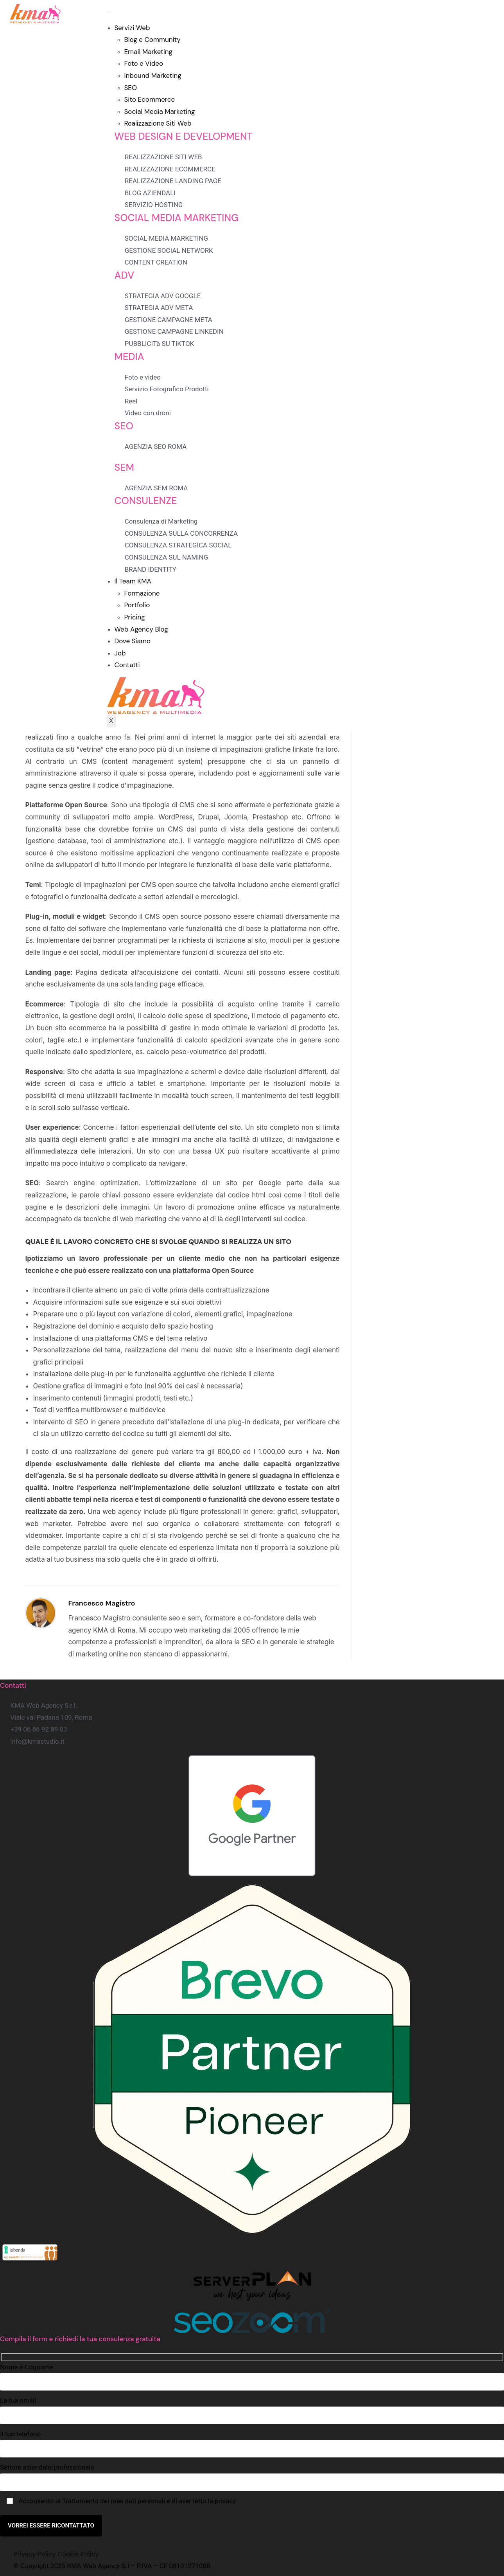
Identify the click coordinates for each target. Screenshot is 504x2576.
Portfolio (137, 605)
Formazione (142, 593)
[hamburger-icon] (109, 12)
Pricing (134, 617)
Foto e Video (143, 63)
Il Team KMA (133, 581)
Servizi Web (132, 27)
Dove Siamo (133, 641)
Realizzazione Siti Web (158, 123)
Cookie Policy (78, 2554)
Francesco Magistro (101, 1603)
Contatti (127, 665)
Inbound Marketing (152, 75)
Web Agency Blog (141, 629)
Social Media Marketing (159, 111)
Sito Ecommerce (149, 99)
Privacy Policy (35, 2554)
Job (120, 653)
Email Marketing (148, 51)
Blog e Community (152, 39)
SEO (130, 87)
